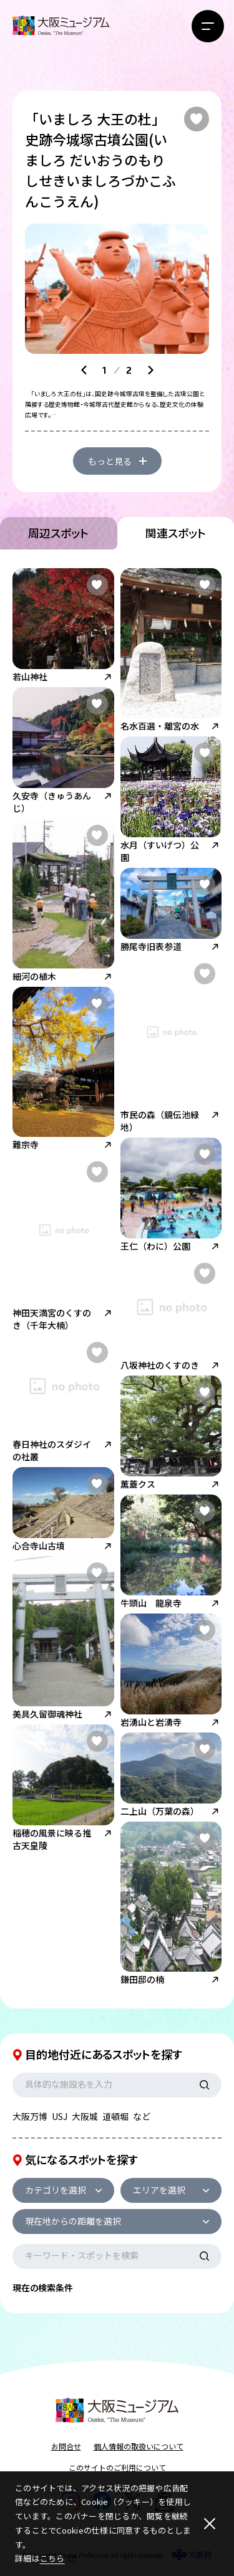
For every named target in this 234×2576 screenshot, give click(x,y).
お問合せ (66, 2446)
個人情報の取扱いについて (138, 2446)
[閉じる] (209, 2523)
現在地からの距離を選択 (73, 2221)
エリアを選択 (159, 2190)
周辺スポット (58, 533)
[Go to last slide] (84, 370)
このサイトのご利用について (117, 2467)
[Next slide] (150, 370)
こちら (52, 2558)
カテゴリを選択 (55, 2190)
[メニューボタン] (208, 26)
